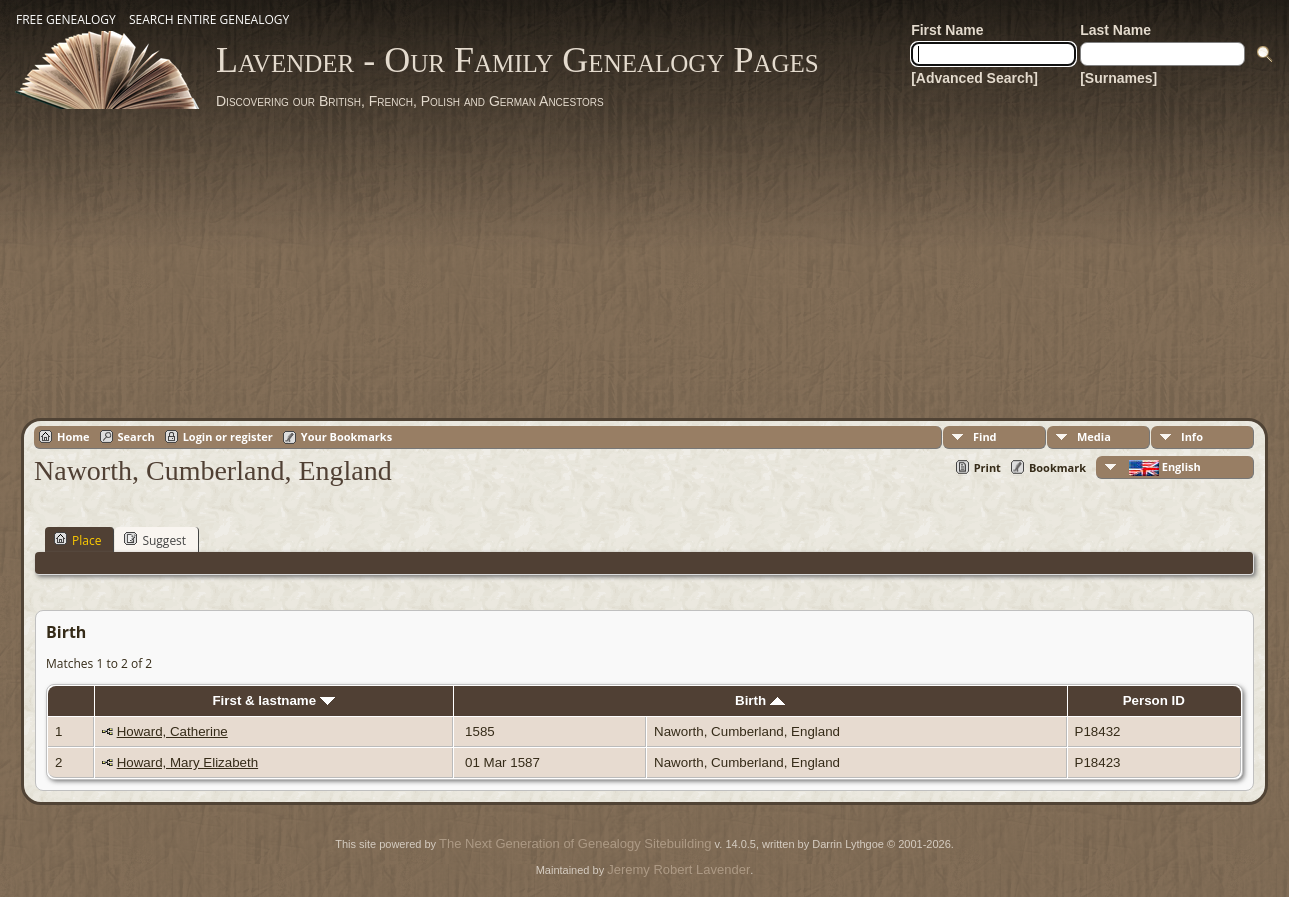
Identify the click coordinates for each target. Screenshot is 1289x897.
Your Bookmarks (346, 436)
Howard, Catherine (172, 731)
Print (987, 467)
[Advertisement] (645, 260)
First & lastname (273, 700)
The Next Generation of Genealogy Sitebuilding (575, 843)
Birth (760, 700)
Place (77, 540)
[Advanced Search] (974, 78)
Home (73, 436)
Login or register (228, 436)
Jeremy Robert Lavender (678, 869)
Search (136, 436)
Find (985, 436)
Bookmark (1057, 467)
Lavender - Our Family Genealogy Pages (517, 60)
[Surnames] (1118, 78)
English (1163, 467)
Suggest (155, 540)
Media (1094, 436)
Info (1192, 436)
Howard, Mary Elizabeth (187, 762)
